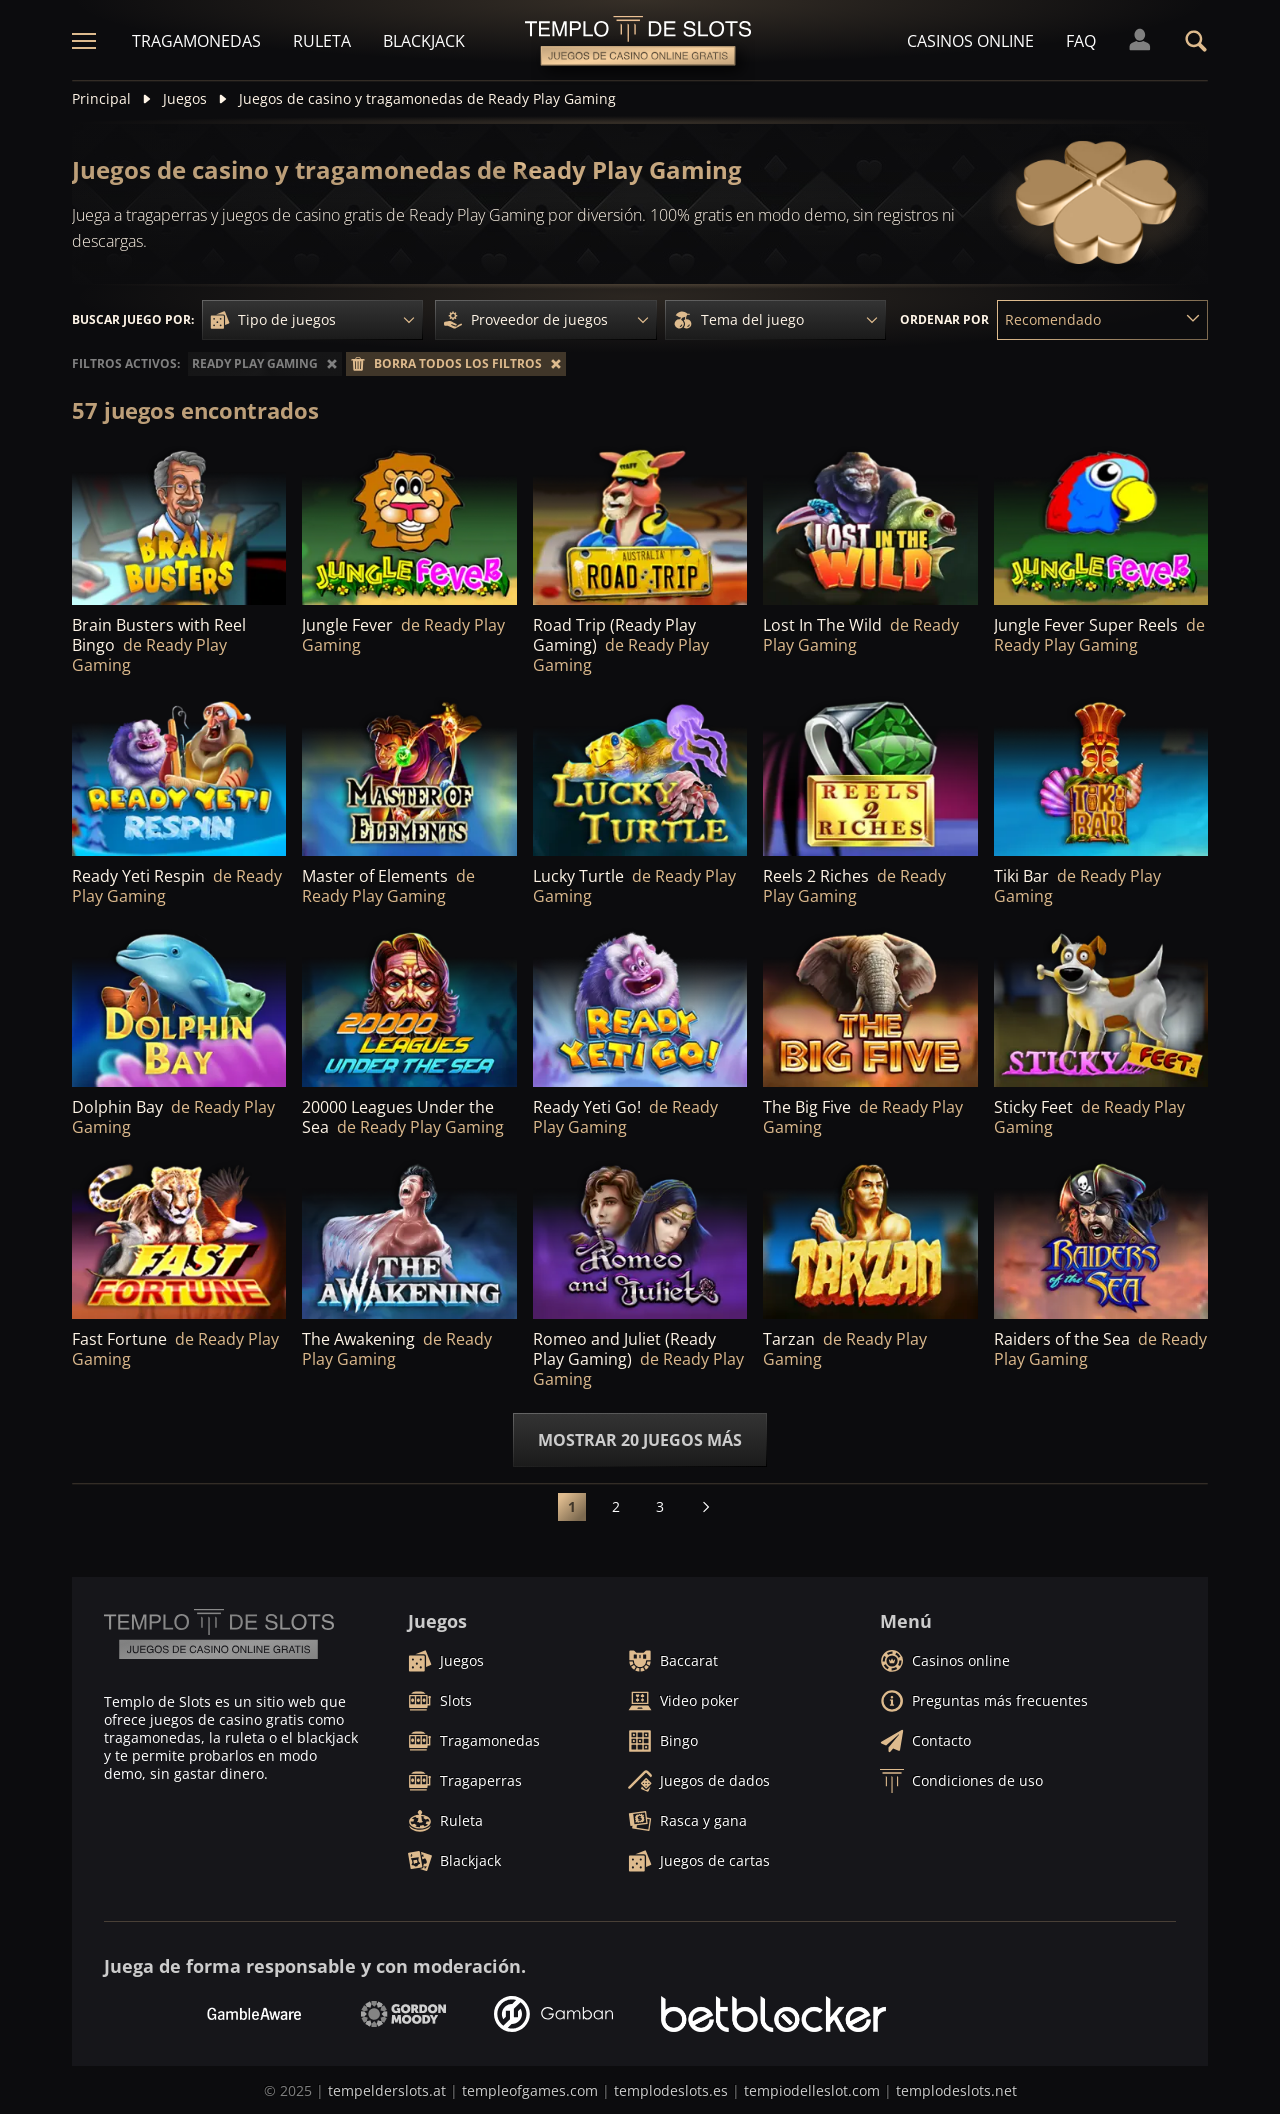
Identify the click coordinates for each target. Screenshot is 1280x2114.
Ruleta (322, 41)
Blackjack (424, 41)
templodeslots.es (671, 2090)
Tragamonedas (196, 41)
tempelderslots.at (387, 2090)
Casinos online (970, 41)
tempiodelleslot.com (812, 2090)
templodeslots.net (956, 2090)
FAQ (1081, 41)
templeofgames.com (530, 2090)
